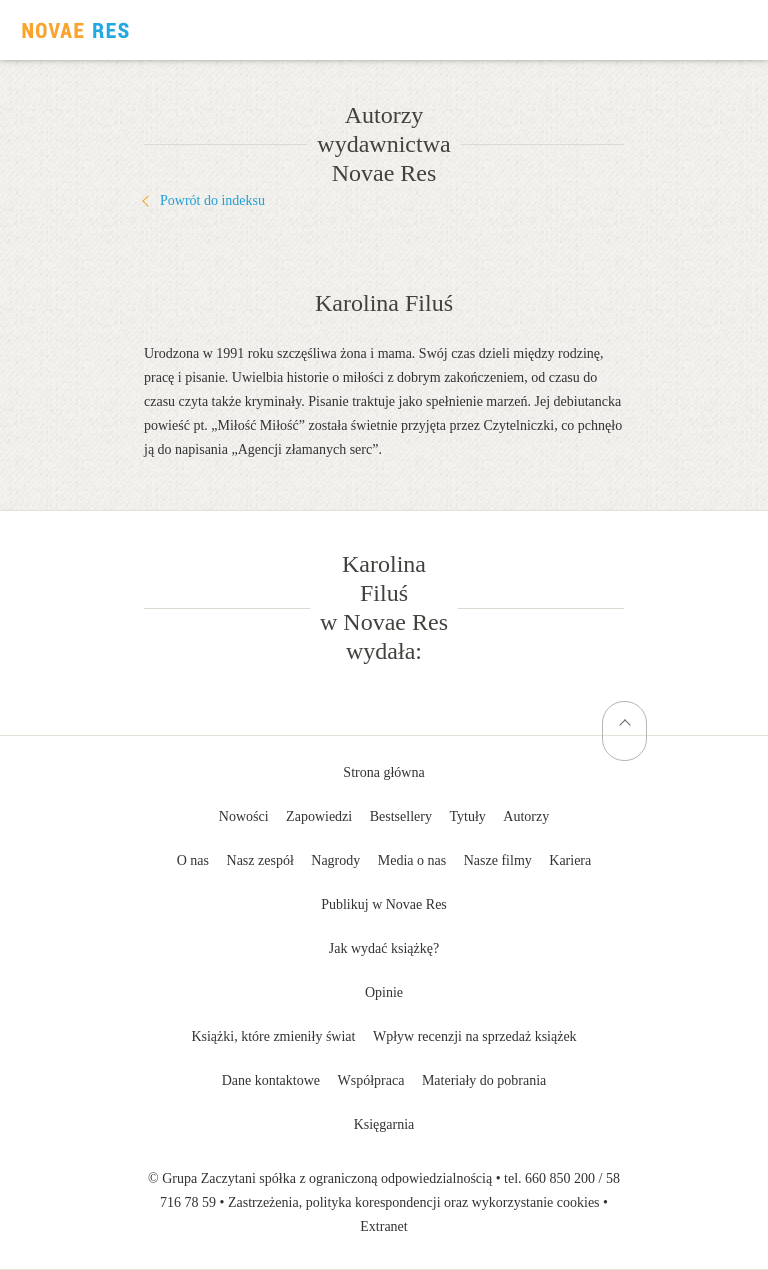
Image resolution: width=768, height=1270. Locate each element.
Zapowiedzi (319, 816)
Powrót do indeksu (212, 200)
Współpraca (371, 1080)
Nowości (244, 816)
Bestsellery (401, 816)
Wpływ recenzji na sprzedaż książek (475, 1036)
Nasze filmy (498, 860)
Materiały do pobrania (484, 1080)
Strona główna (383, 772)
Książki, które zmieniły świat (273, 1036)
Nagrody (335, 860)
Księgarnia (384, 1124)
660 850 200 (560, 1178)
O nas (193, 860)
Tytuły (467, 816)
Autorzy (526, 816)
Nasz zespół (260, 860)
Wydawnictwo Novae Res (75, 30)
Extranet (383, 1226)
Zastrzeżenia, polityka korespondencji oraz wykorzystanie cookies (414, 1202)
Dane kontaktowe (271, 1080)
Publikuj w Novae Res (384, 904)
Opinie (384, 992)
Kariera (570, 860)
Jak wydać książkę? (384, 948)
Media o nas (412, 860)
